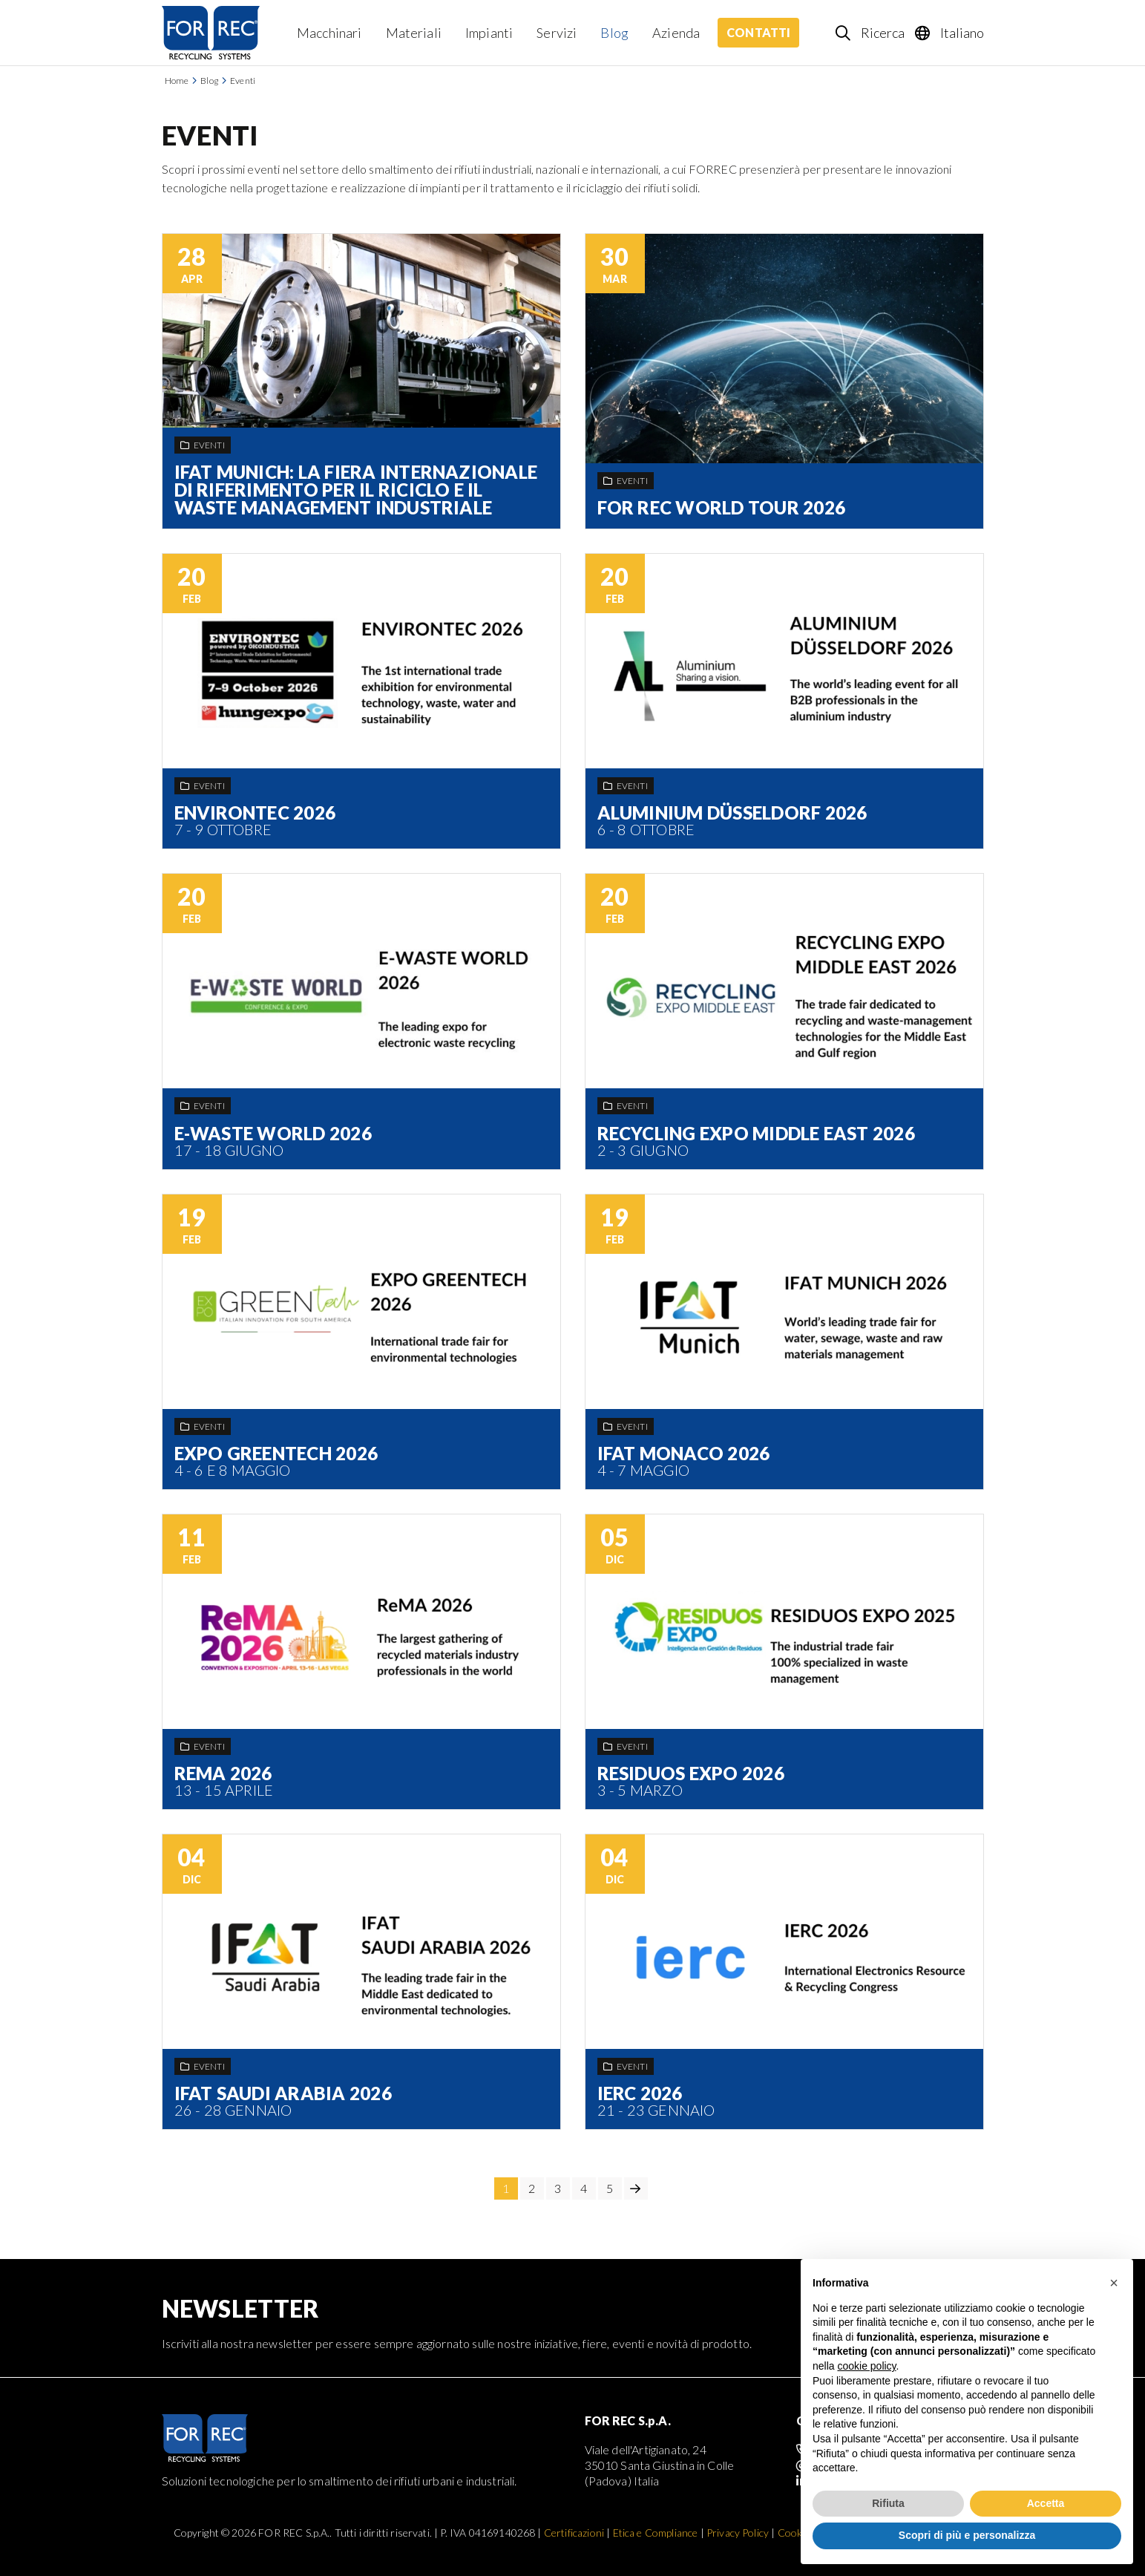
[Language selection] (950, 33)
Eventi (242, 80)
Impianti (489, 32)
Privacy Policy (737, 2532)
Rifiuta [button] (888, 2503)
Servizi (557, 32)
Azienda (676, 32)
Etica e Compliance (655, 2532)
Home (177, 80)
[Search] (871, 33)
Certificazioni (574, 2532)
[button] (1114, 2283)
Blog (614, 32)
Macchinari (329, 32)
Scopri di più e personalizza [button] (967, 2535)
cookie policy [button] (866, 2366)
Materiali (414, 32)
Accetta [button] (1046, 2503)
